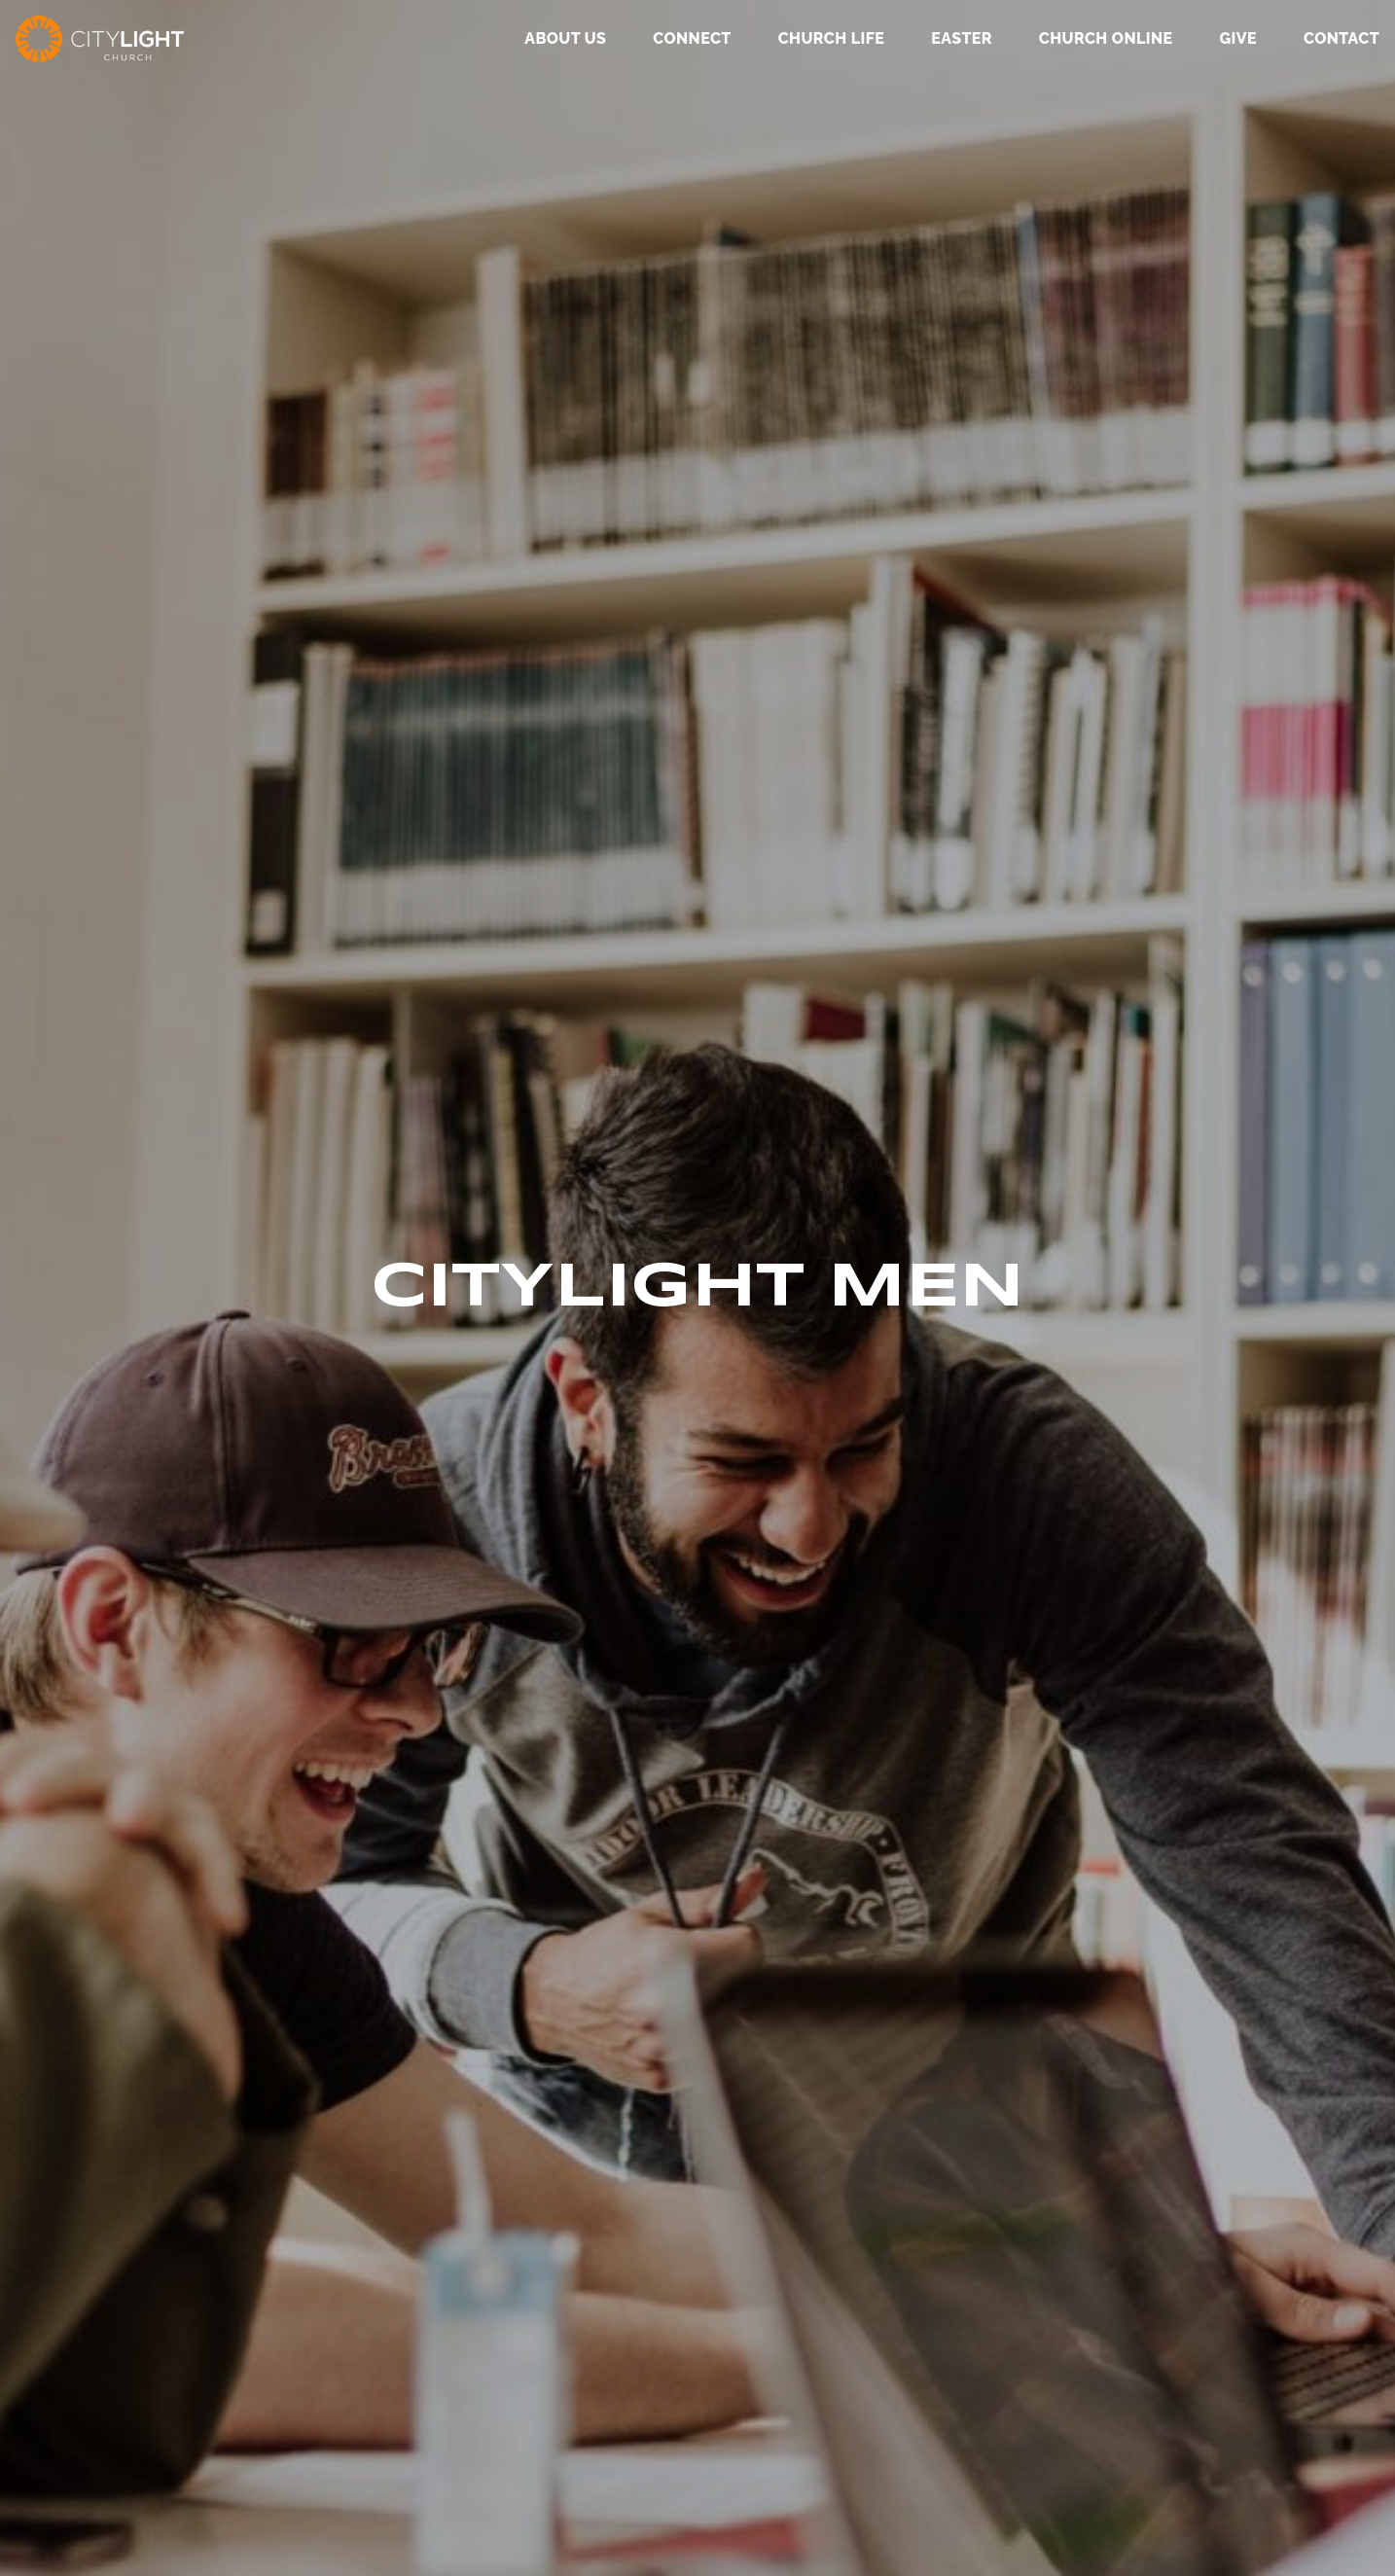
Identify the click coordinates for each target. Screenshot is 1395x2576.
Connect (692, 39)
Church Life (831, 39)
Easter (961, 39)
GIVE (1237, 39)
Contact (1341, 39)
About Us (565, 39)
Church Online (1106, 39)
